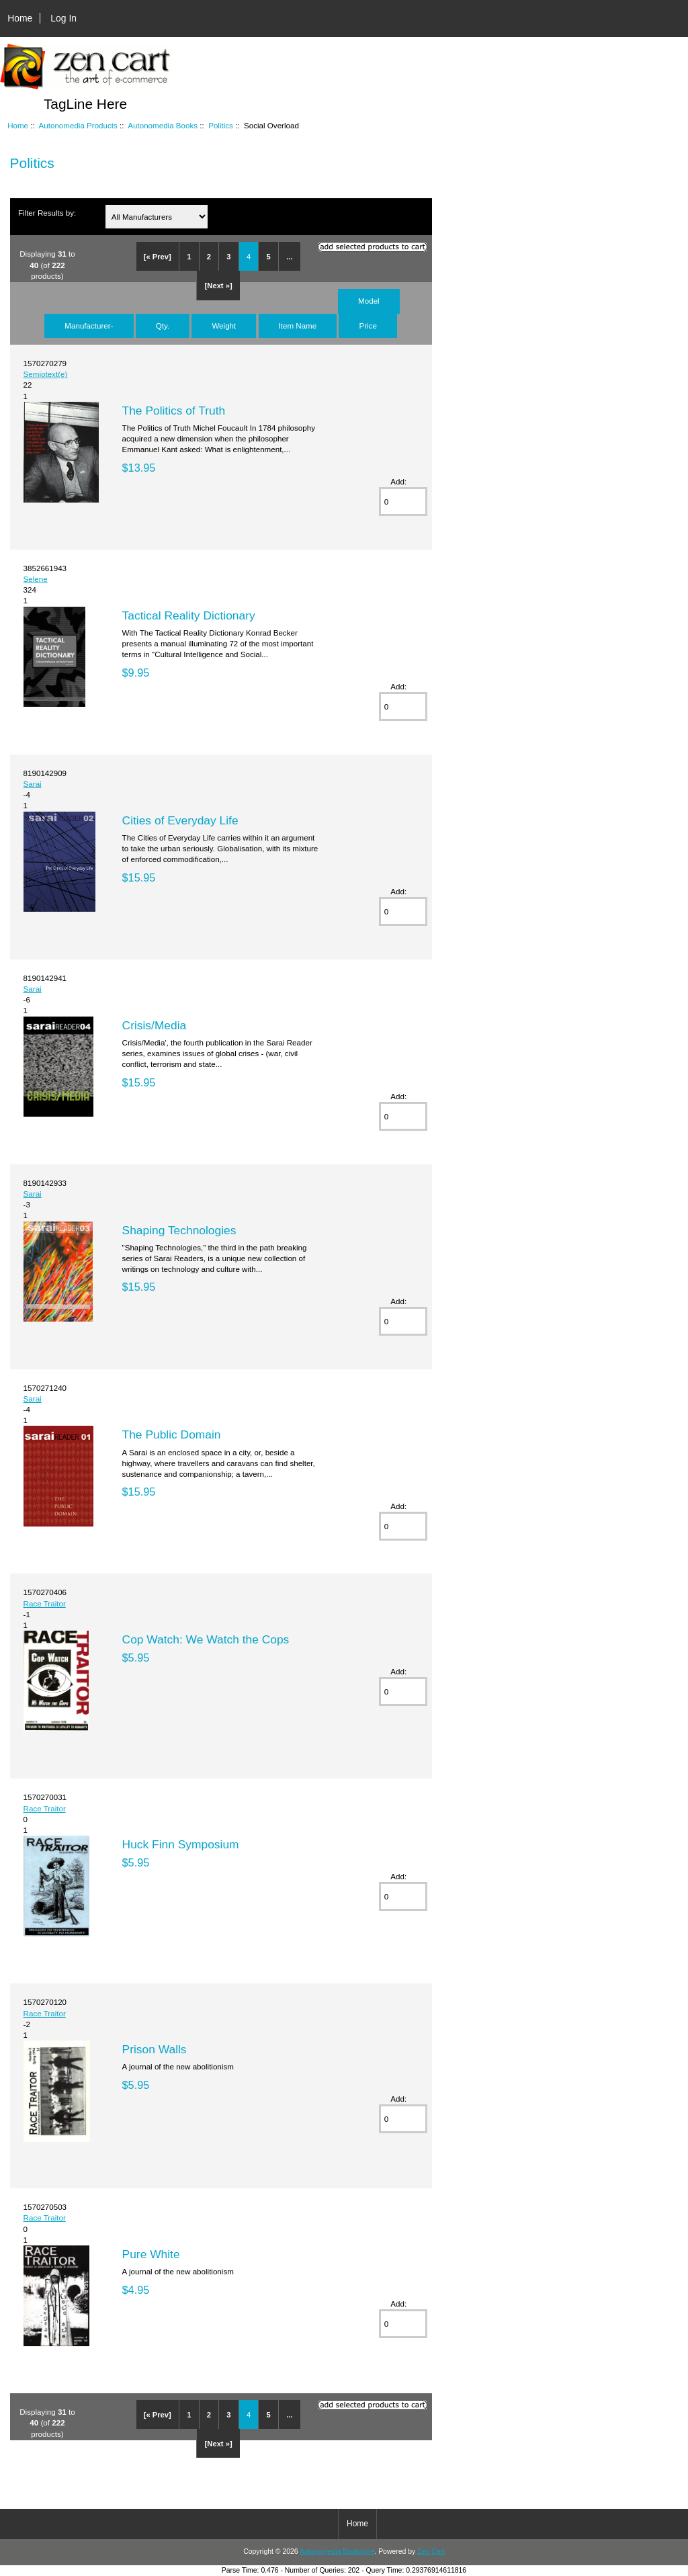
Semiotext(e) (46, 374)
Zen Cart (431, 2551)
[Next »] (218, 286)
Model (369, 300)
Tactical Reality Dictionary (188, 615)
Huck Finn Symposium (180, 1844)
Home (19, 18)
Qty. (162, 325)
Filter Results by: (47, 212)
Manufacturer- (88, 325)
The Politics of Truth (174, 410)
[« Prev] (157, 257)
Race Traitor (45, 1603)
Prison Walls (154, 2049)
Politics (220, 125)
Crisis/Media (154, 1025)
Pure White (151, 2254)
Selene (36, 578)
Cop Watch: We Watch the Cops (206, 1639)
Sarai (33, 783)
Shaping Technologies (179, 1230)
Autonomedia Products (78, 125)
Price (367, 325)
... (289, 257)
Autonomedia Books (163, 125)
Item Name (298, 325)
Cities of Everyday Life (180, 820)
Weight (224, 325)
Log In (63, 18)
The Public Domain (171, 1434)
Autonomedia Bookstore (337, 2551)
